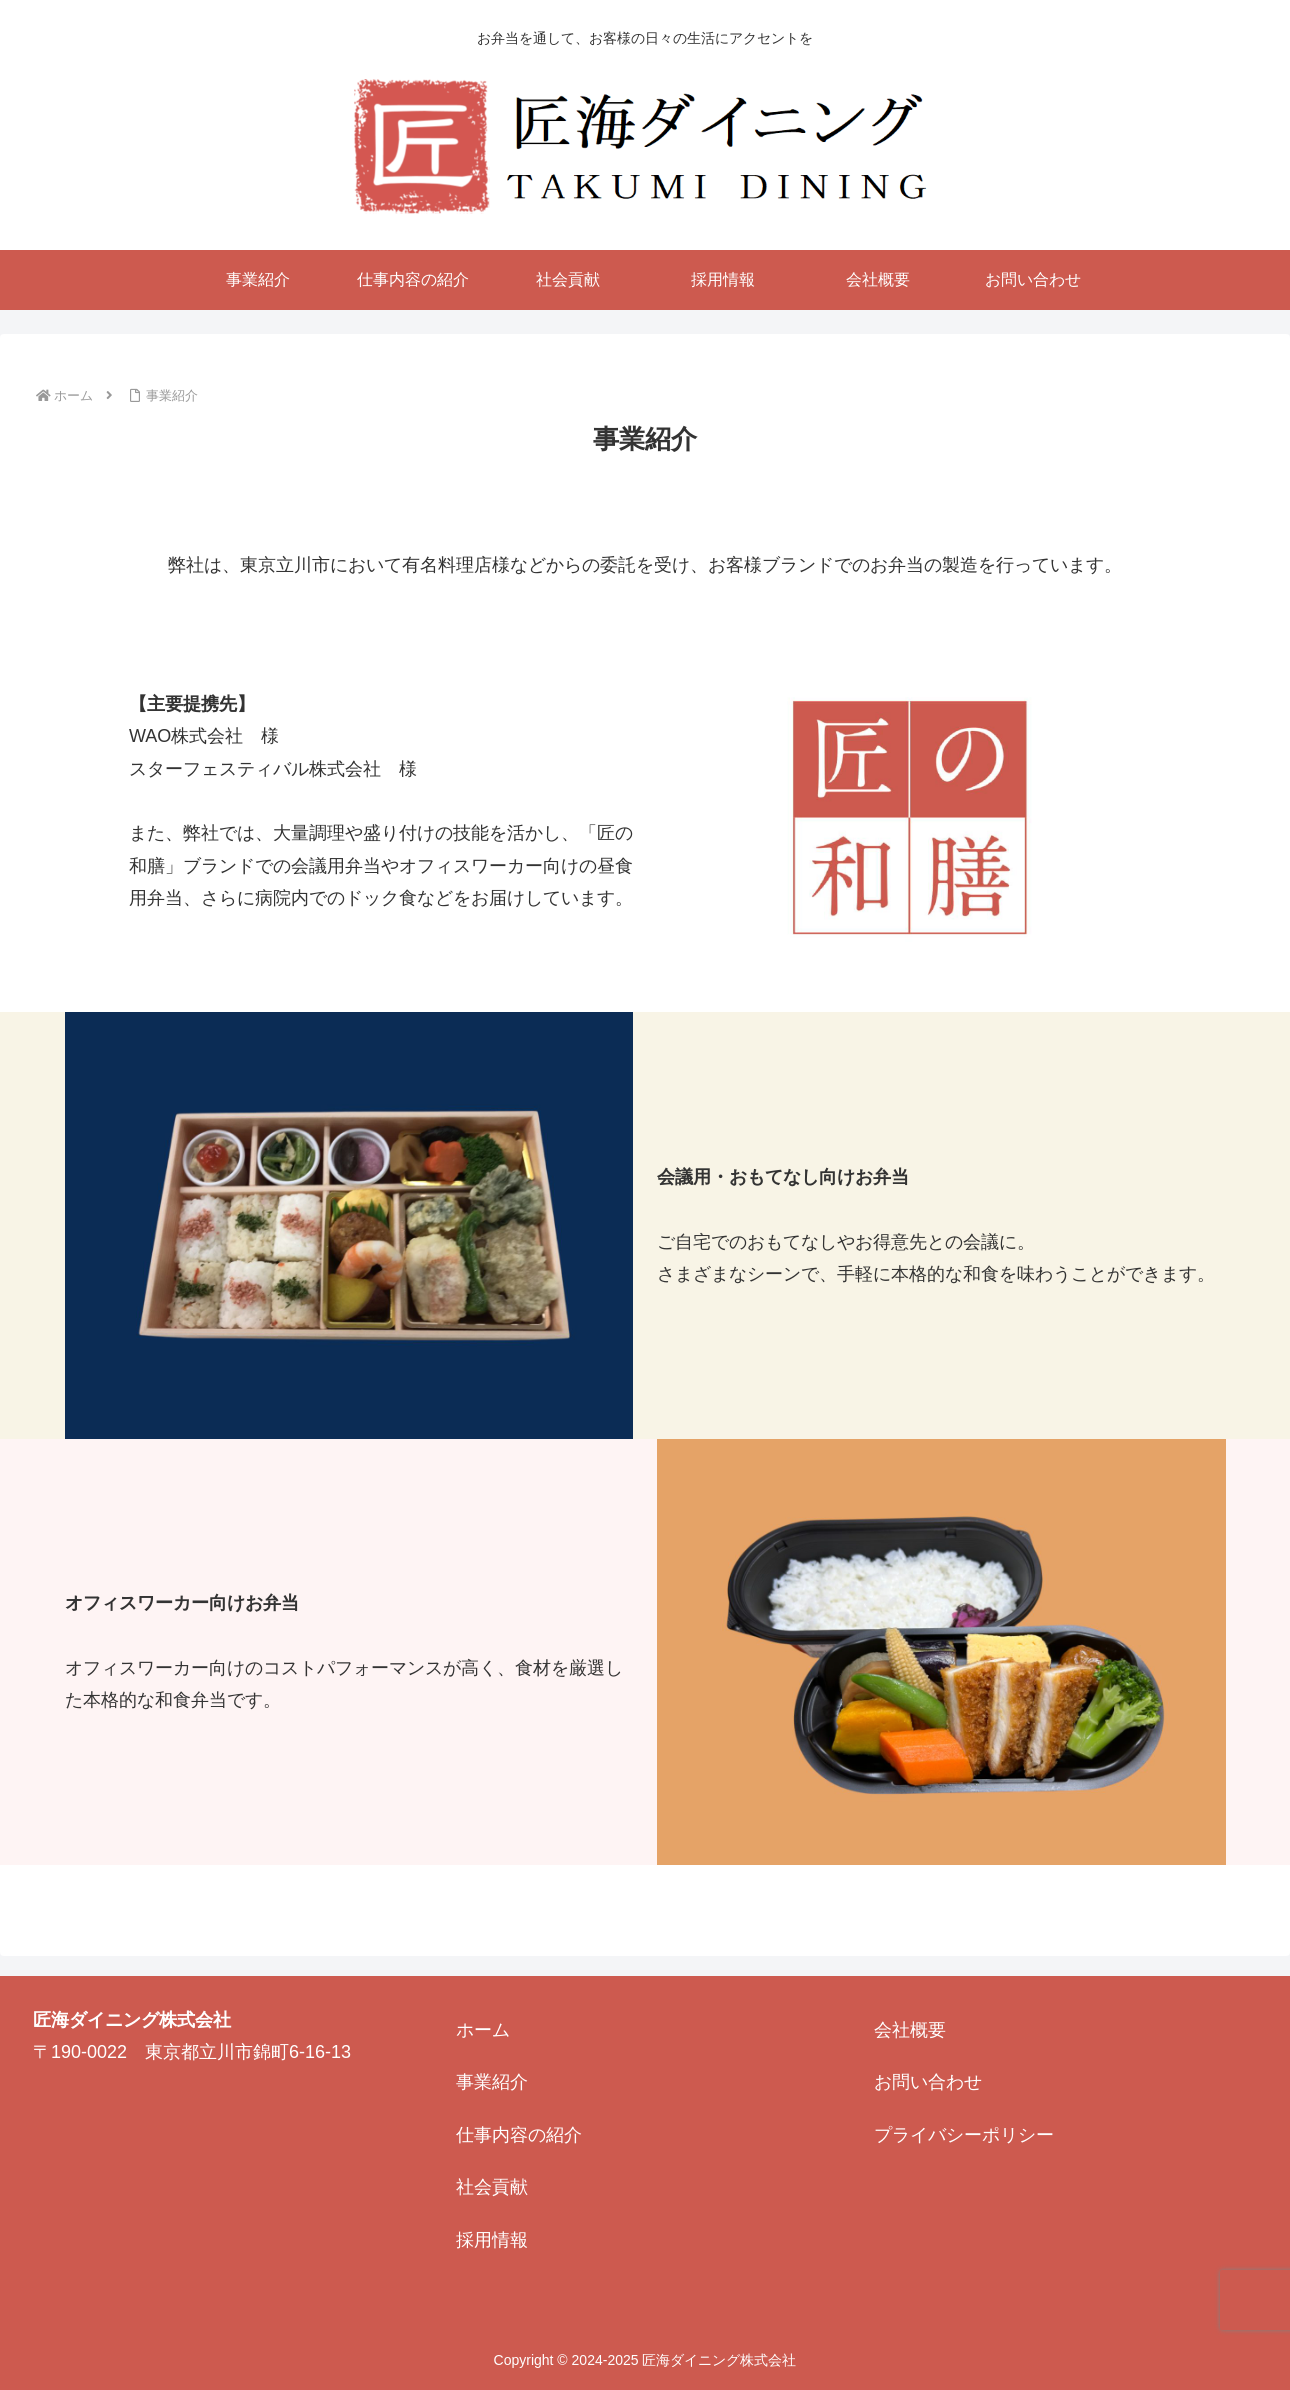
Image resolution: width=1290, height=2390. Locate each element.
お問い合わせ (928, 2082)
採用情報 (492, 2240)
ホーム (483, 2030)
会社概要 (910, 2030)
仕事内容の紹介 (519, 2135)
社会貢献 (492, 2187)
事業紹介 (492, 2082)
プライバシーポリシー (964, 2135)
